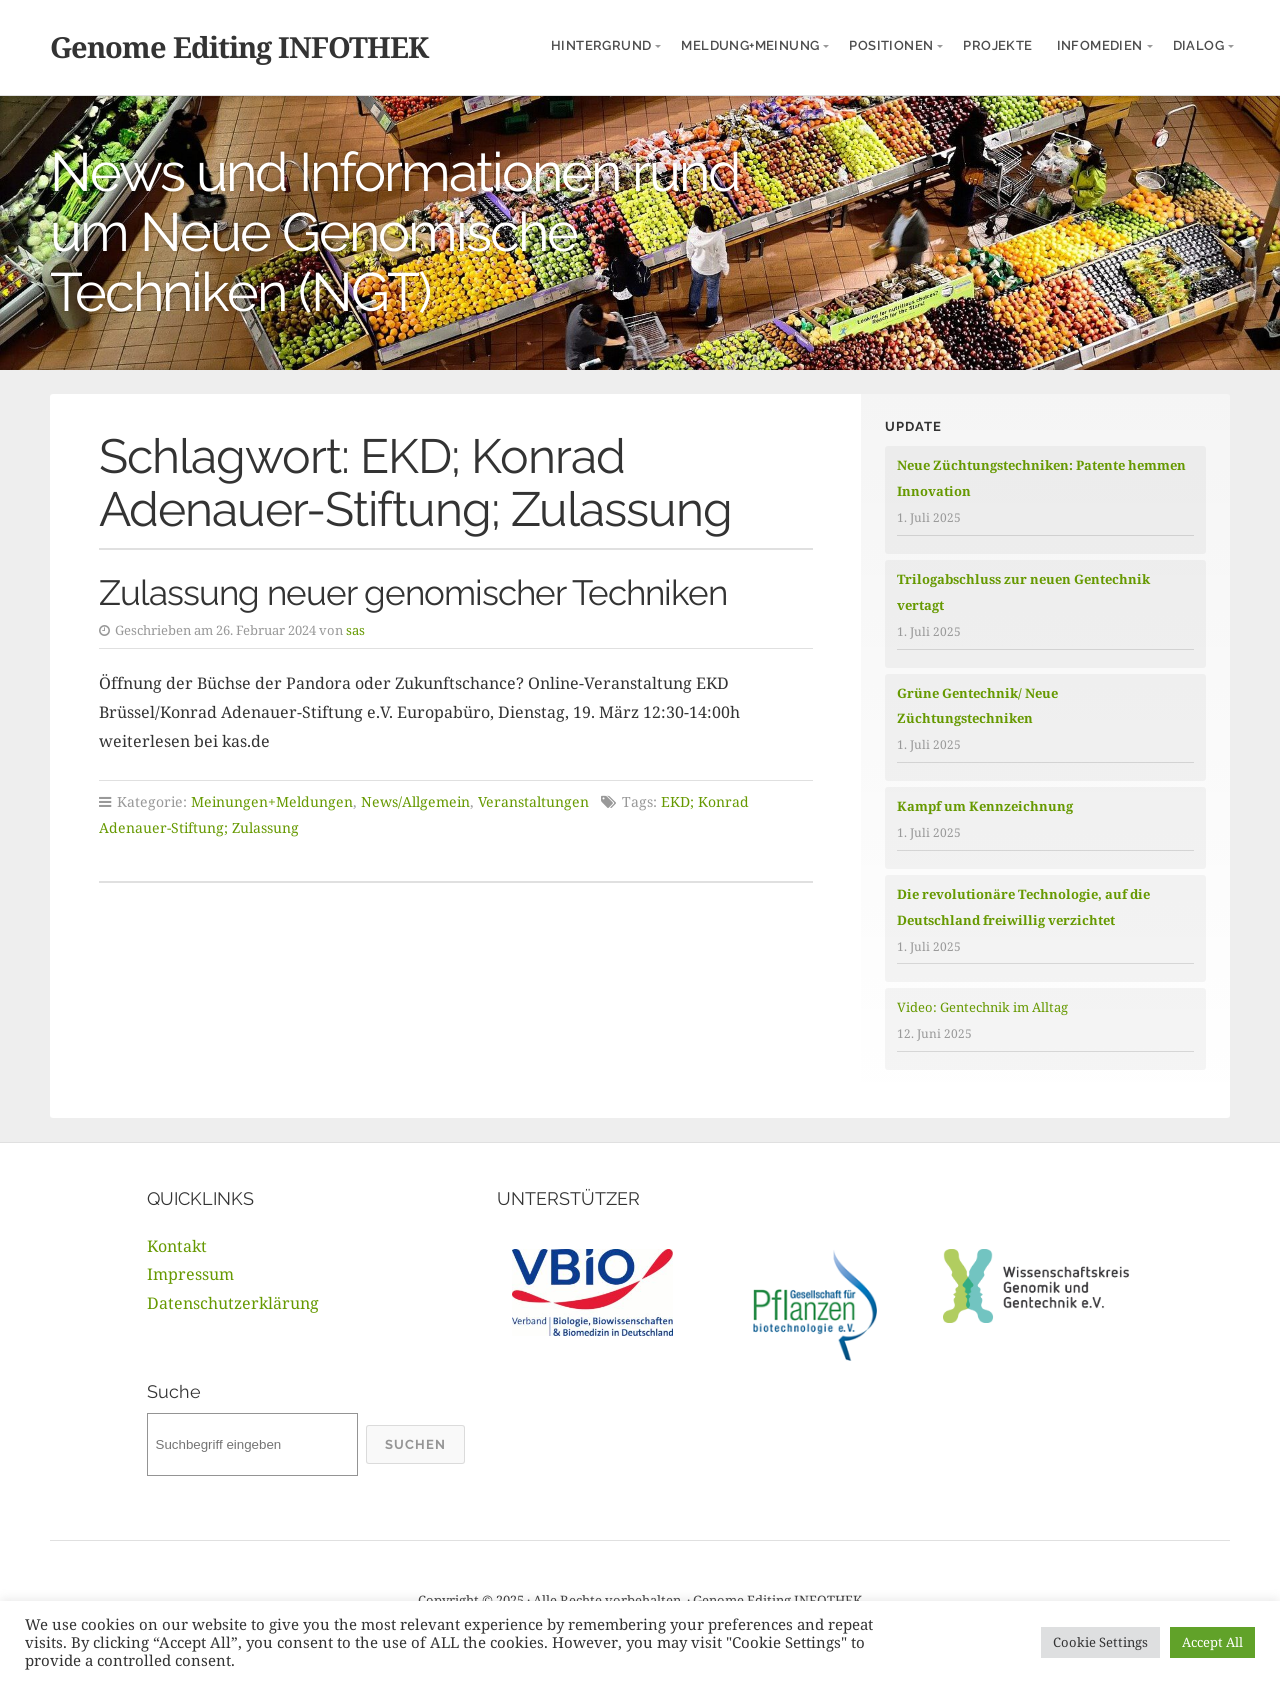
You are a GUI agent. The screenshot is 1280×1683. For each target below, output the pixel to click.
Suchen (415, 1444)
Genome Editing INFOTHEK (239, 46)
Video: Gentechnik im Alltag (982, 1007)
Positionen (891, 45)
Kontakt (177, 1246)
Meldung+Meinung (750, 45)
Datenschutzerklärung (233, 1303)
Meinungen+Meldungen (272, 801)
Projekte (997, 45)
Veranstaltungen (533, 801)
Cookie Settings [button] (1100, 1642)
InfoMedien (1100, 45)
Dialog (1198, 45)
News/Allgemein (415, 801)
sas (355, 630)
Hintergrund (601, 45)
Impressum (190, 1274)
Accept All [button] (1212, 1642)
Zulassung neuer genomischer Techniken (413, 592)
